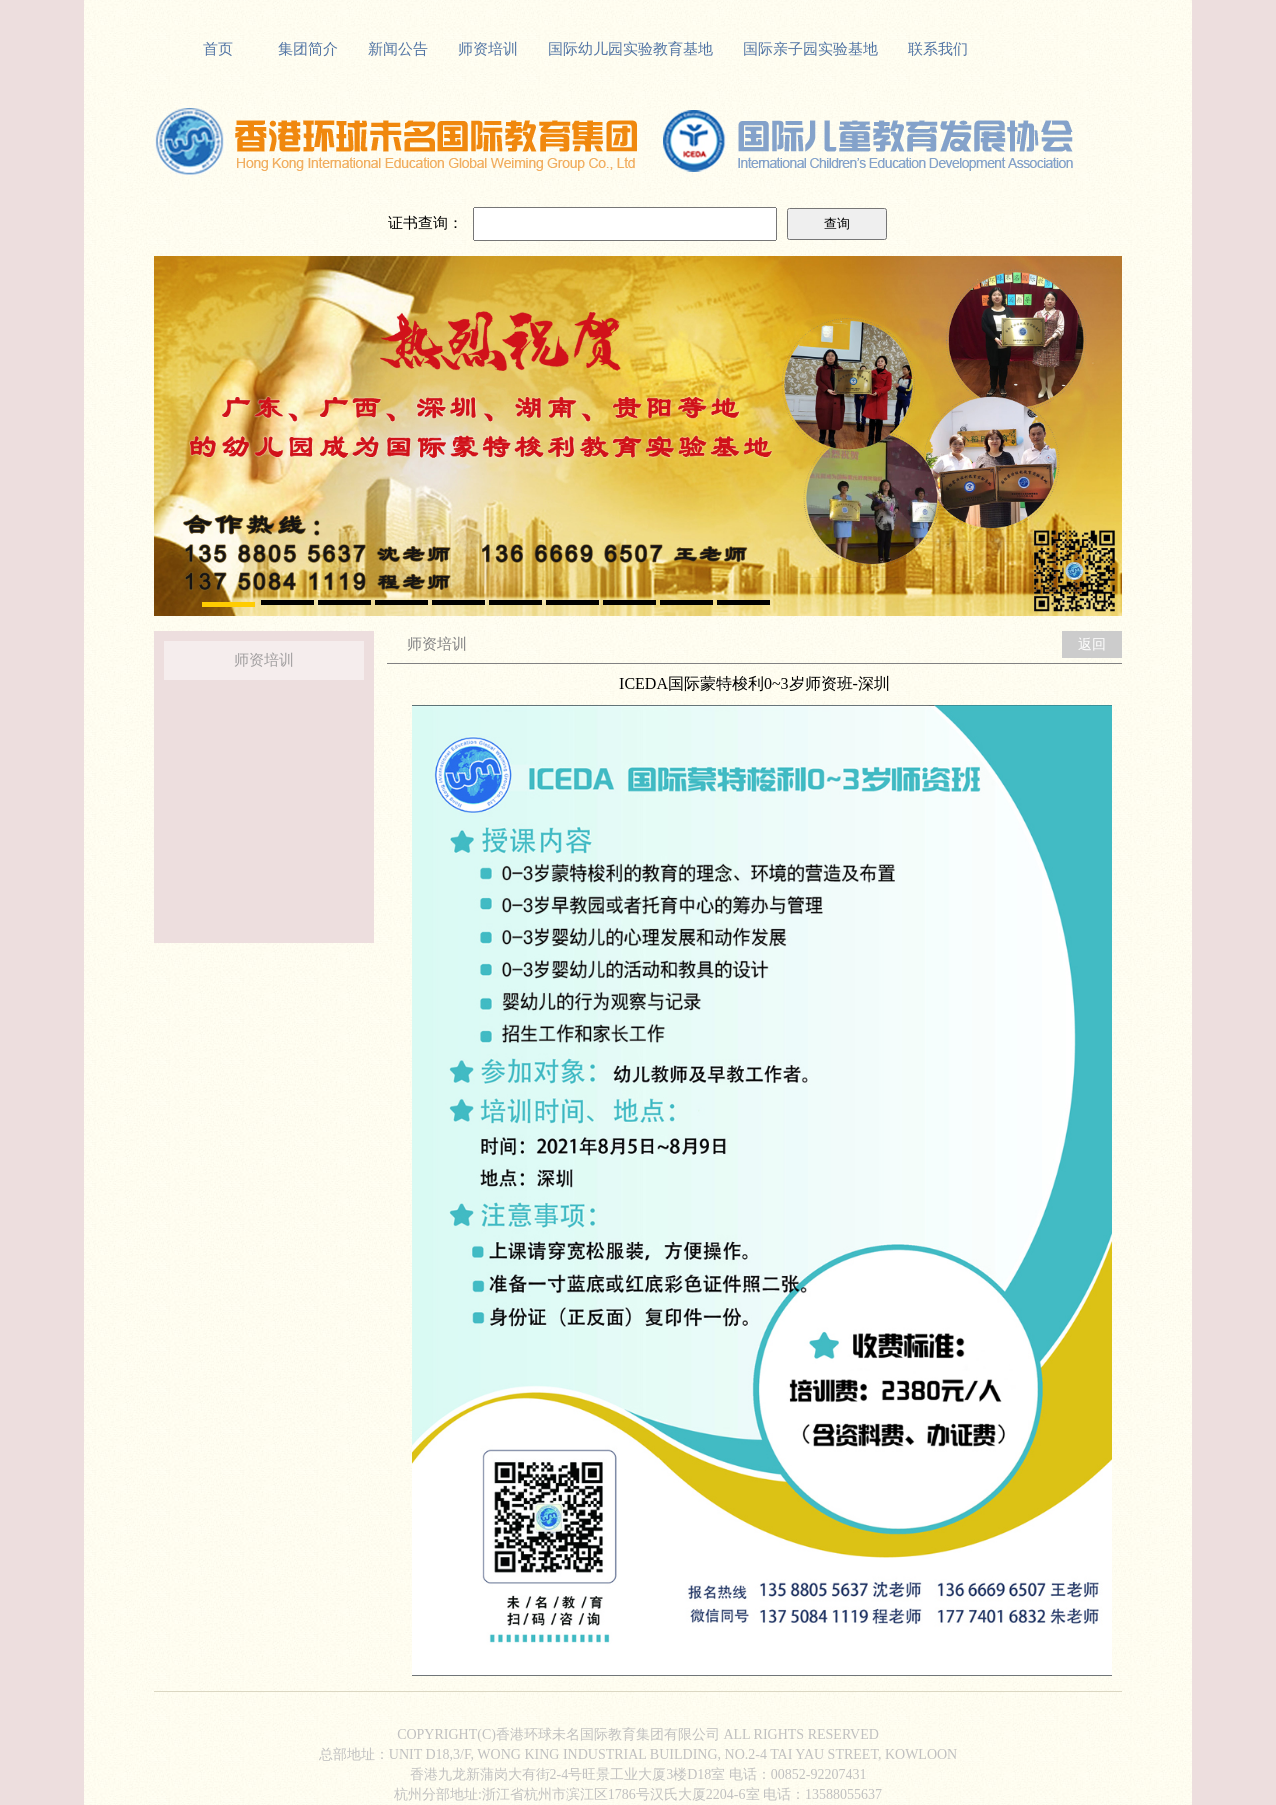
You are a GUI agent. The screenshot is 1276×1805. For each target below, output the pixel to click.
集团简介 (308, 49)
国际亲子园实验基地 (810, 49)
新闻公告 (398, 49)
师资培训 (488, 49)
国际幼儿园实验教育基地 (630, 49)
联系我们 (938, 49)
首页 (218, 49)
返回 (1092, 644)
